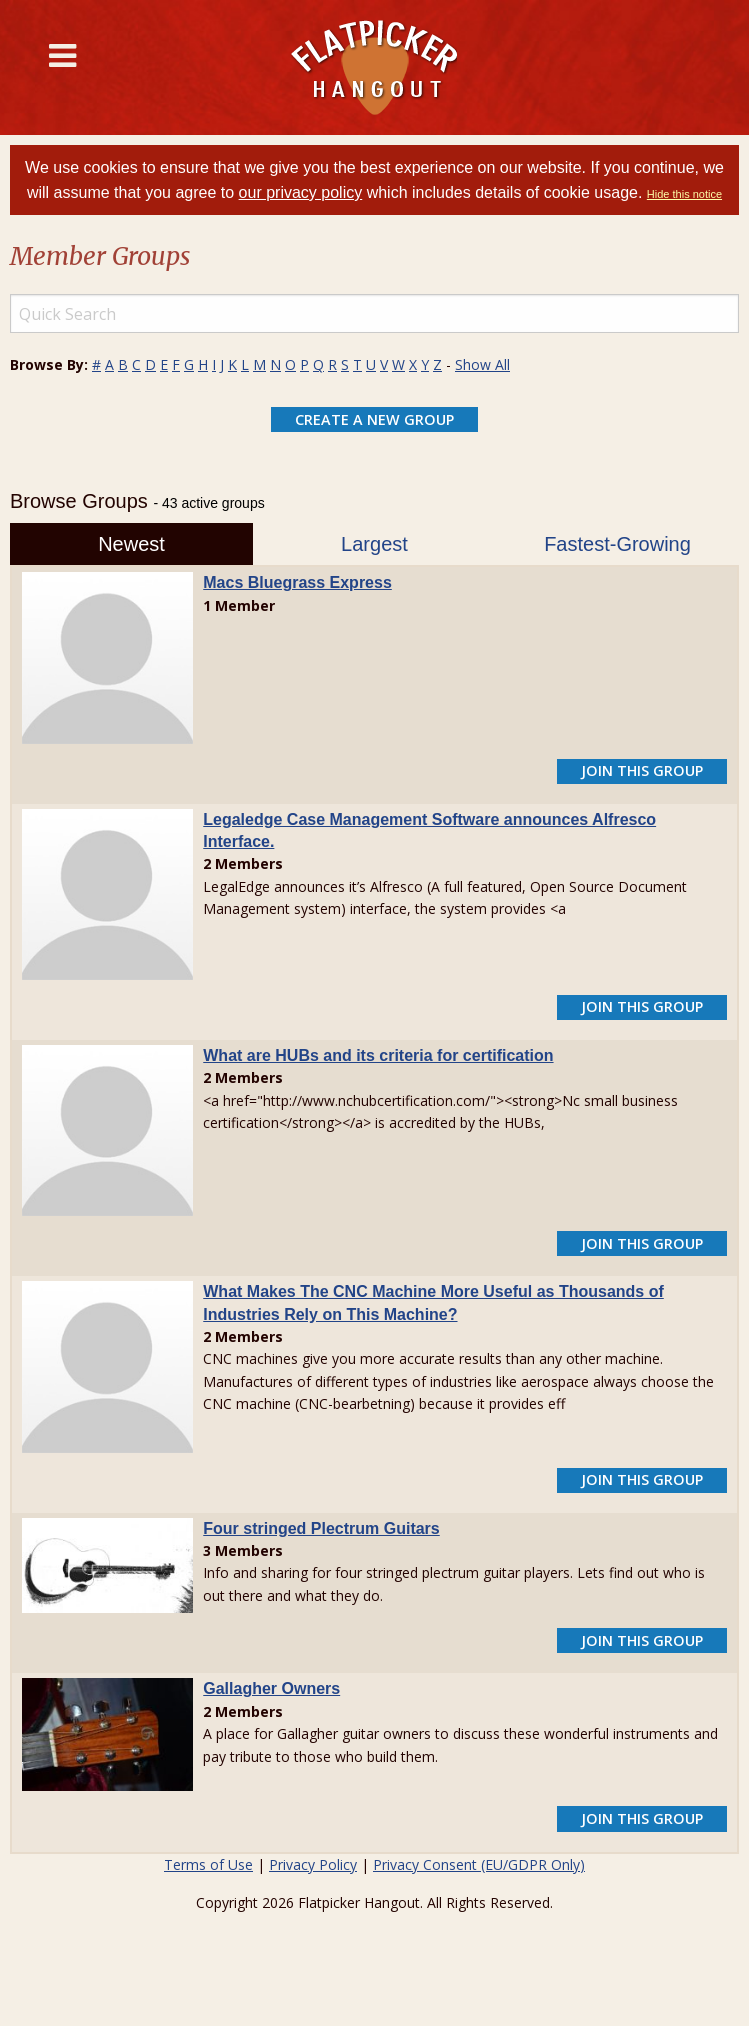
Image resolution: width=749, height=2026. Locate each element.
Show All (482, 364)
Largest (374, 544)
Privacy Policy (313, 1864)
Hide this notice (684, 194)
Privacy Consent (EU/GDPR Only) (479, 1864)
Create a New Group (374, 419)
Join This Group (642, 770)
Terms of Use (208, 1864)
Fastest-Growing (617, 544)
